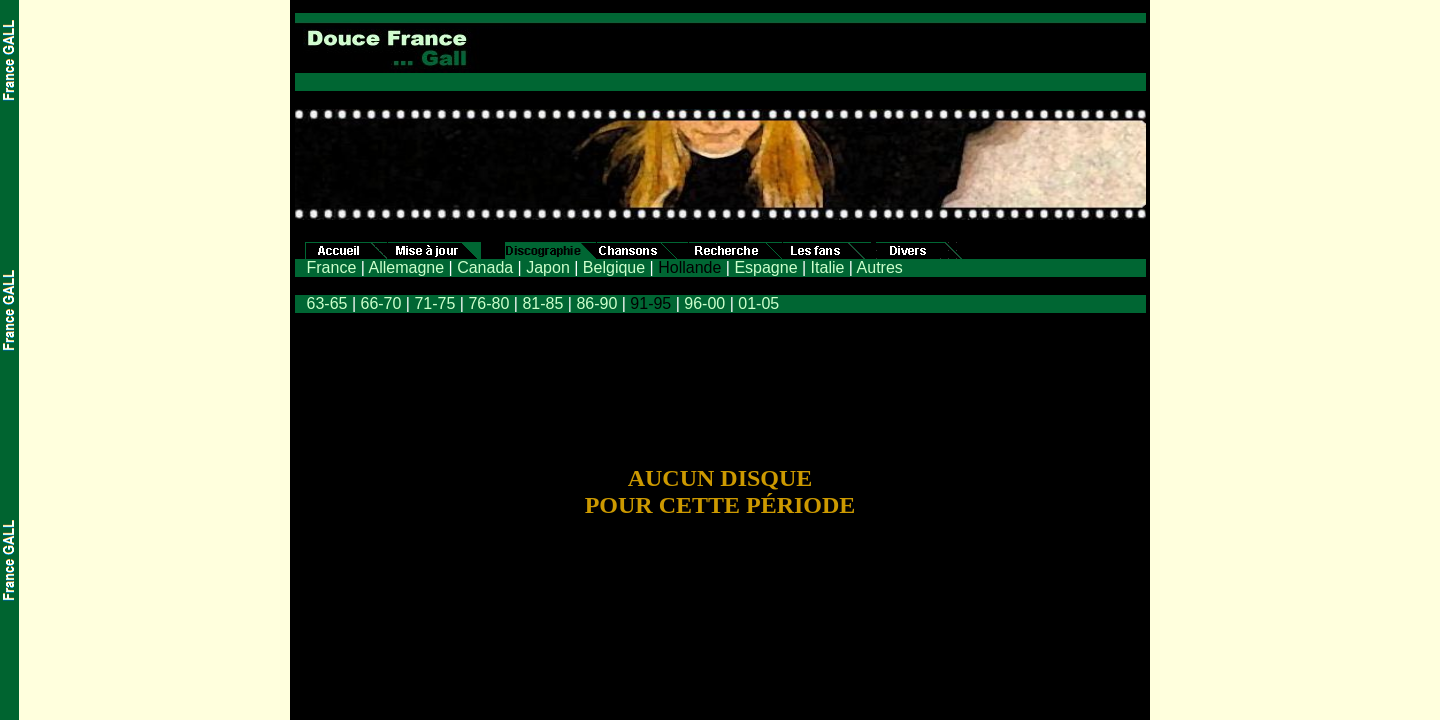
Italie (828, 267)
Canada (485, 267)
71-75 (434, 303)
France (332, 267)
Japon (548, 267)
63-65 (327, 303)
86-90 (596, 303)
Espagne (765, 267)
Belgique (614, 267)
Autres (880, 267)
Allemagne (406, 267)
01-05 (758, 303)
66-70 (380, 303)
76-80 (488, 303)
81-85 (540, 303)
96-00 (704, 303)
